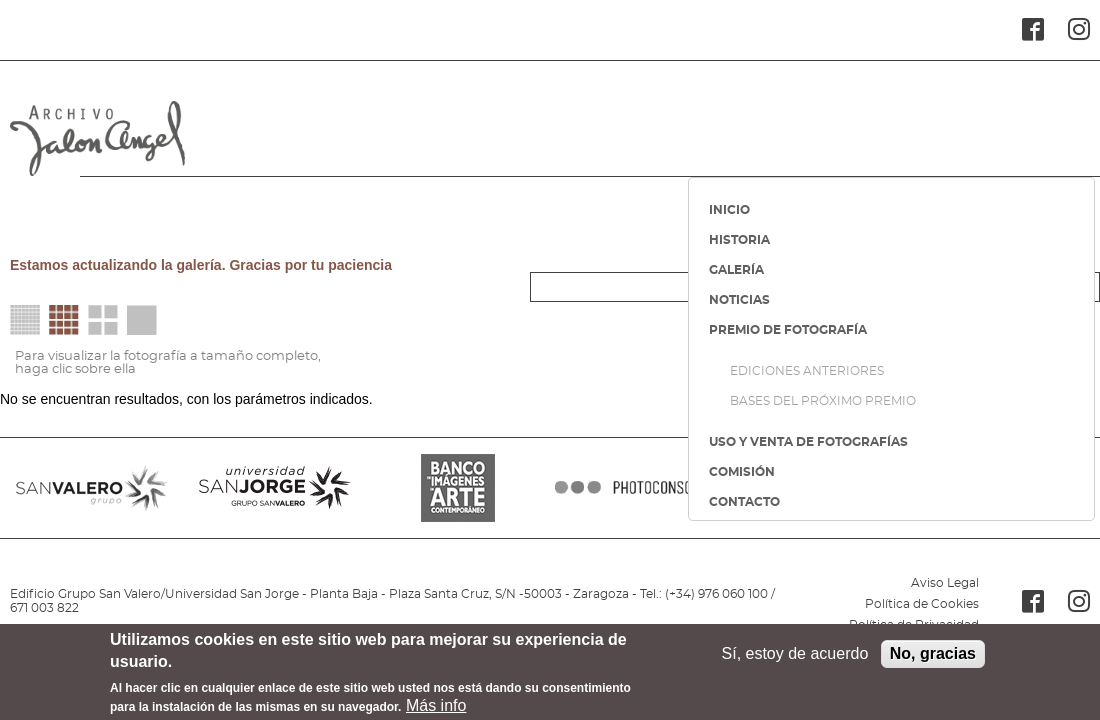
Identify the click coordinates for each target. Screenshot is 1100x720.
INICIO (729, 210)
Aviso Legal (945, 583)
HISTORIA (739, 240)
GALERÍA (736, 270)
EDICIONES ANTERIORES (807, 371)
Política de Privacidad (914, 625)
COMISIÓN (742, 472)
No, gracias (933, 659)
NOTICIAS (739, 300)
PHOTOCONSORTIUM (641, 488)
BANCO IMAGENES (458, 488)
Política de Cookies (922, 604)
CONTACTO (744, 502)
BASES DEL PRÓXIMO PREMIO (823, 401)
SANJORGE (274, 488)
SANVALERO (91, 488)
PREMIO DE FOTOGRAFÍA (788, 330)
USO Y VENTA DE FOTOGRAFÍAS (808, 442)
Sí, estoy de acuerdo (795, 659)
